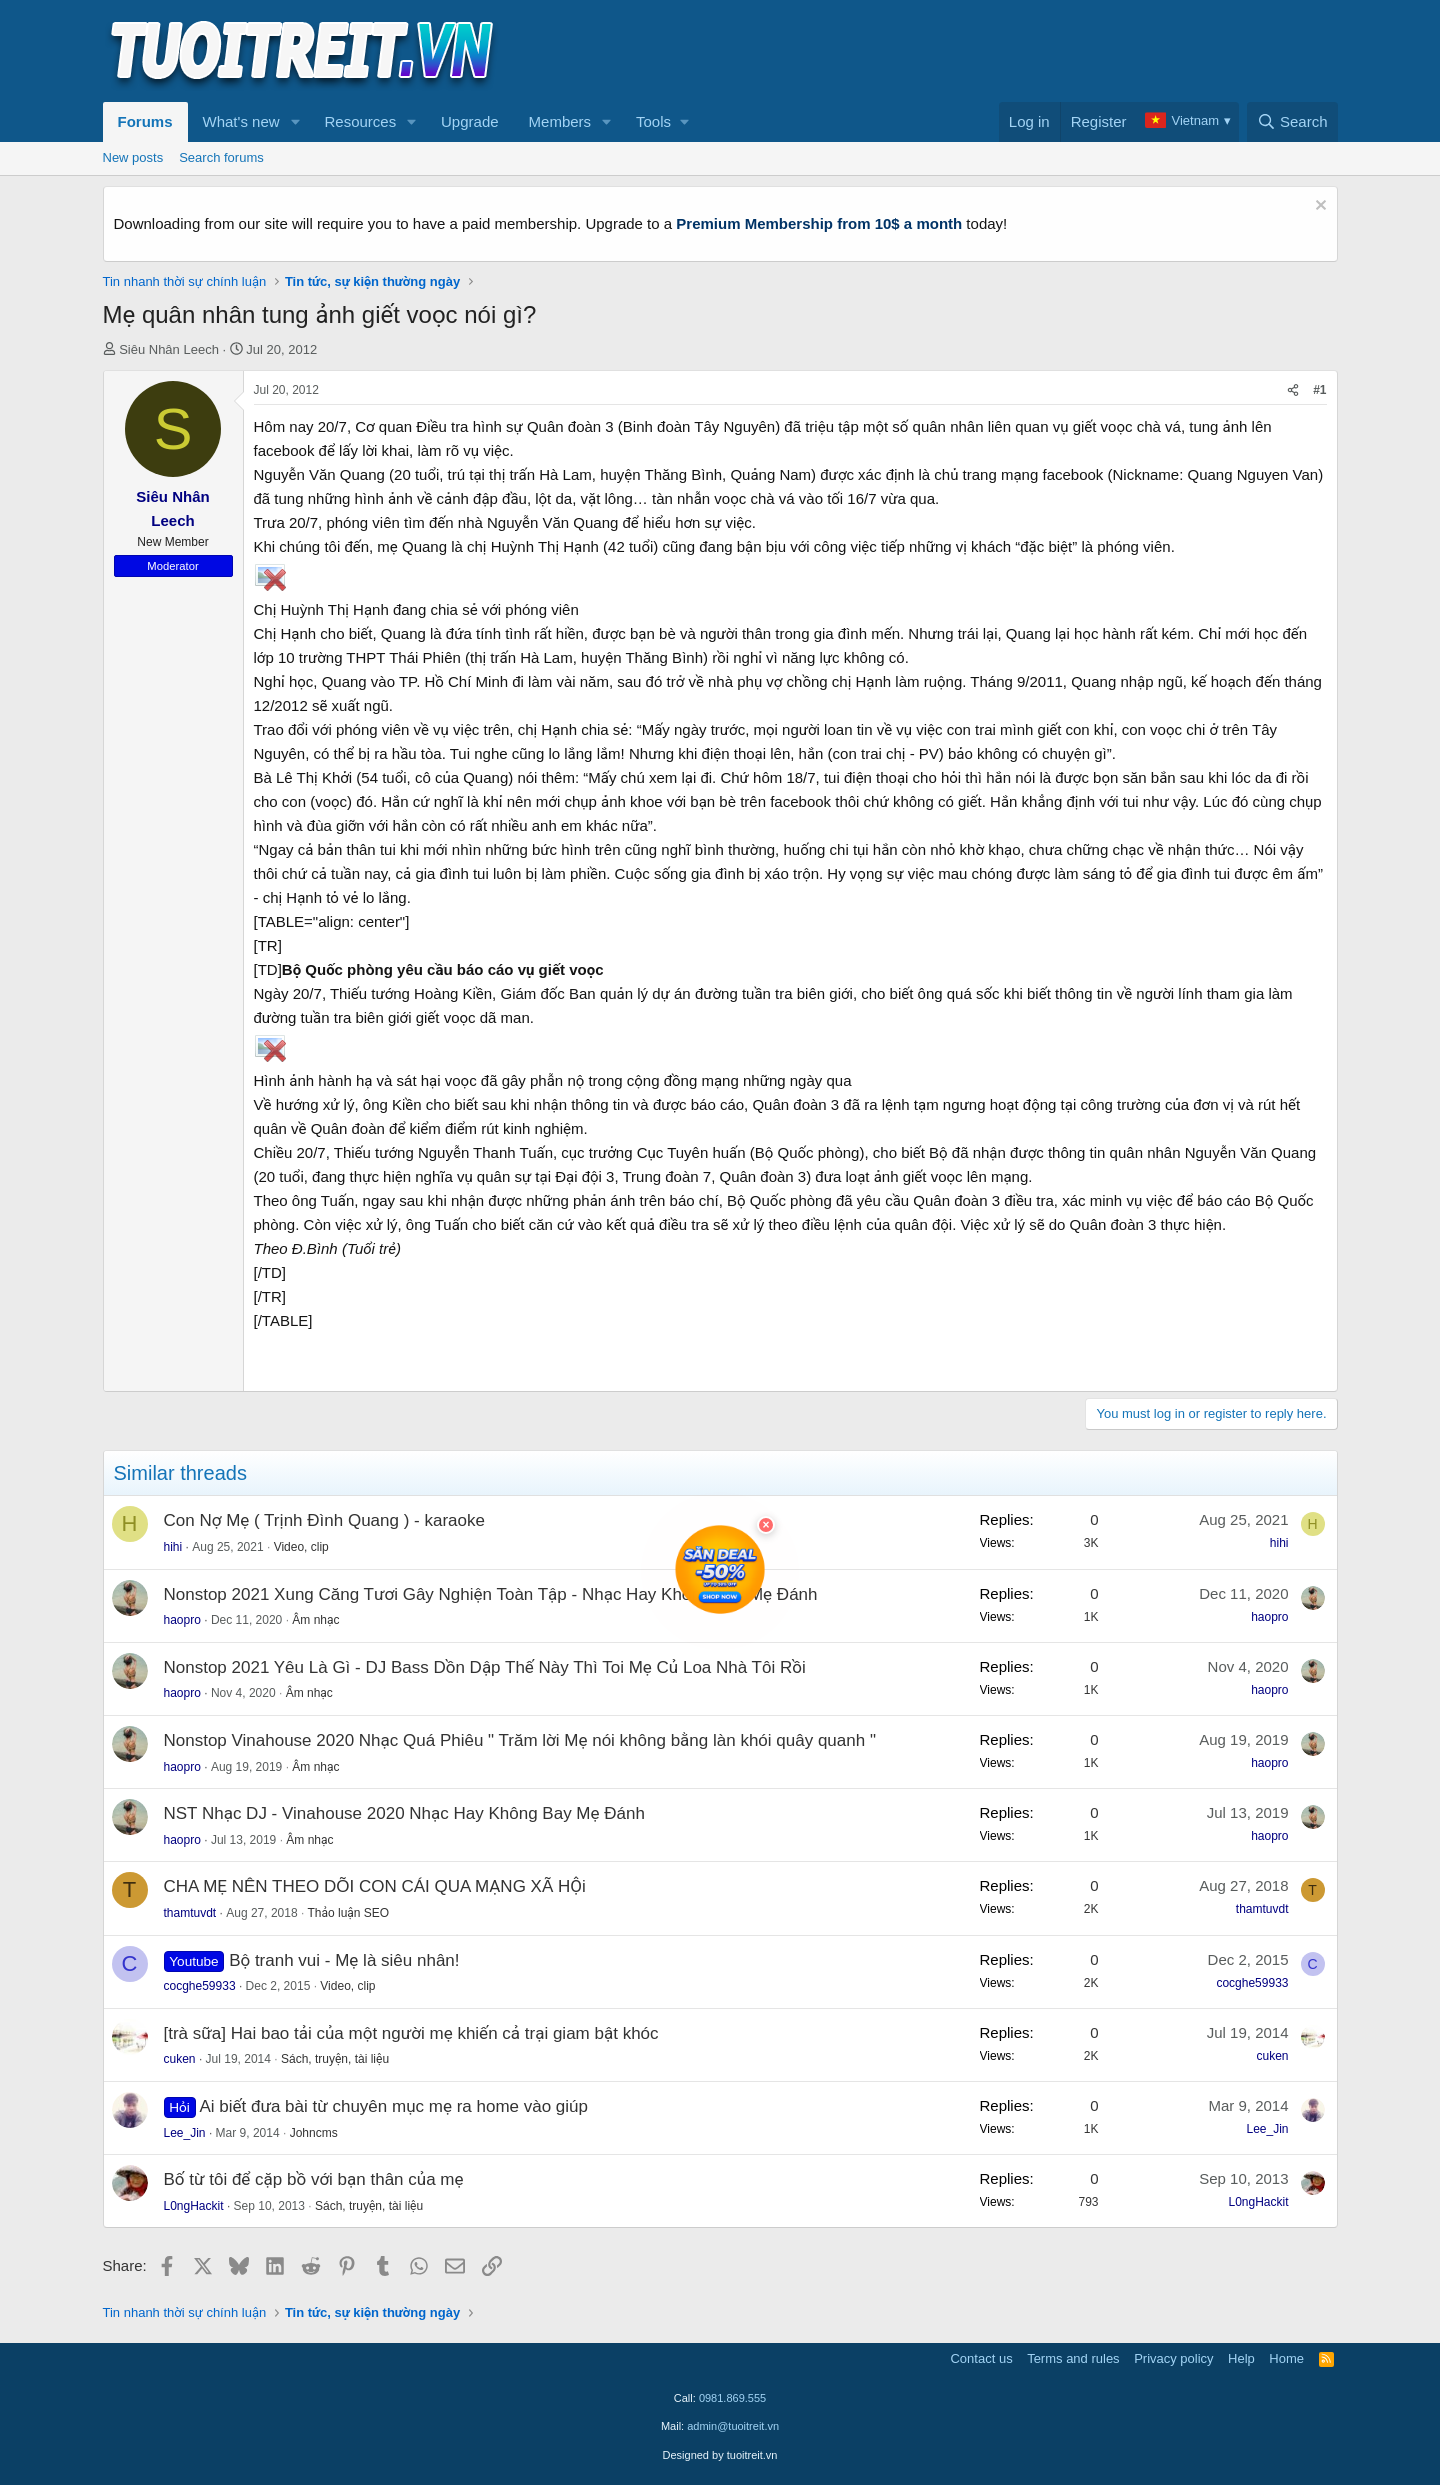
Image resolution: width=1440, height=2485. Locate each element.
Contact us (981, 2358)
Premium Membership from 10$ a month (819, 223)
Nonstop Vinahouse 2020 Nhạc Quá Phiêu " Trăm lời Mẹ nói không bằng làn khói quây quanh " (520, 1740)
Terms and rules (1073, 2358)
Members (560, 121)
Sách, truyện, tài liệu (335, 2059)
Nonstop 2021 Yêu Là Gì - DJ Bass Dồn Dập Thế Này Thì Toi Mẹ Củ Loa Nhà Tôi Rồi (485, 1667)
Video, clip (301, 1547)
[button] (295, 122)
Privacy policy (1173, 2358)
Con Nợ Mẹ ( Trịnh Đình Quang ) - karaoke (324, 1520)
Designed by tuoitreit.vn (720, 2455)
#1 (1319, 390)
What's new (241, 121)
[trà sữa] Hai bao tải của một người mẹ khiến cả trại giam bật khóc (411, 2033)
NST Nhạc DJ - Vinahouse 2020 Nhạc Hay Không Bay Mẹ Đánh (404, 1813)
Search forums (221, 157)
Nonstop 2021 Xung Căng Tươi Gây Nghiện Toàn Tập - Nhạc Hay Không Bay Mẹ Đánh (491, 1594)
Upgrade (470, 121)
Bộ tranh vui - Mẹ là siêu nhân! (344, 1960)
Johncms (314, 2133)
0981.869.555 (732, 2398)
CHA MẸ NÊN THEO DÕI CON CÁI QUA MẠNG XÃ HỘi (375, 1886)
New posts (133, 157)
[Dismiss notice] (1318, 207)
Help (1241, 2358)
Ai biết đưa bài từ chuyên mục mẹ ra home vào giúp (393, 2106)
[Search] (1292, 122)
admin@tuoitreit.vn (733, 2426)
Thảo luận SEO (348, 1913)
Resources (360, 121)
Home (1286, 2358)
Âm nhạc (315, 1620)
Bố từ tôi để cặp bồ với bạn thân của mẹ (314, 2179)
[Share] (1293, 390)
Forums (145, 121)
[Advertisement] (974, 51)
